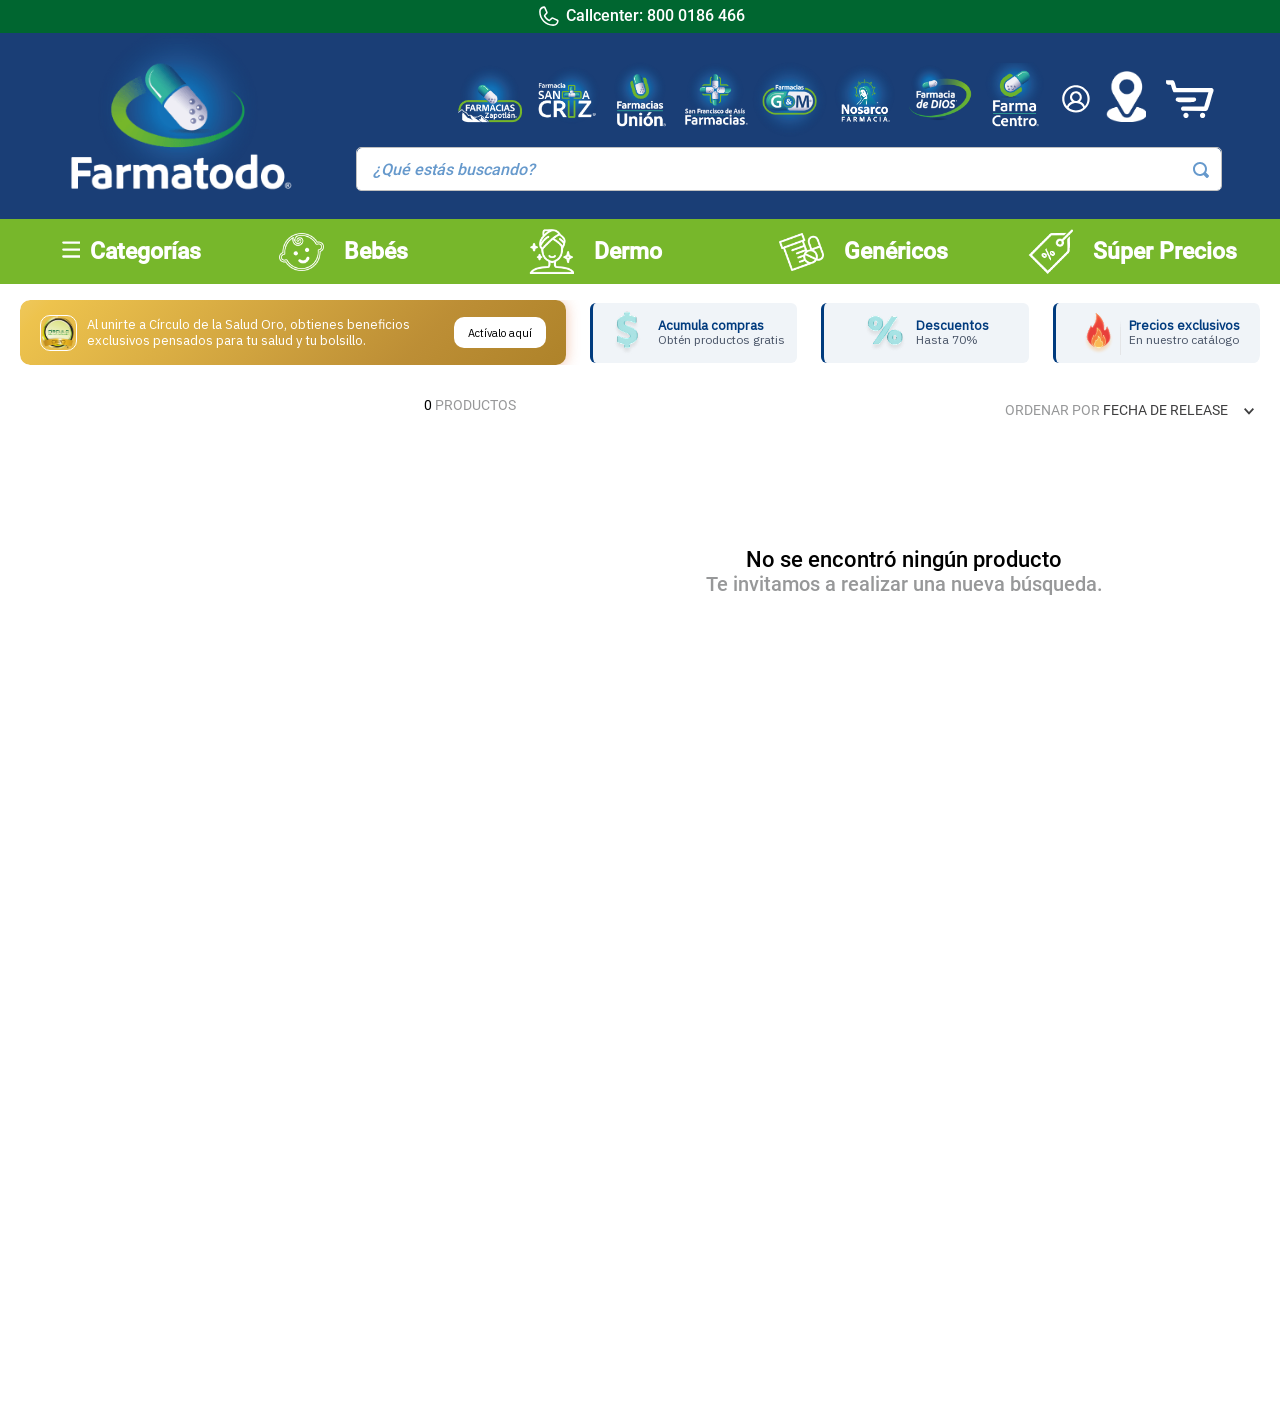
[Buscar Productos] (1201, 170)
